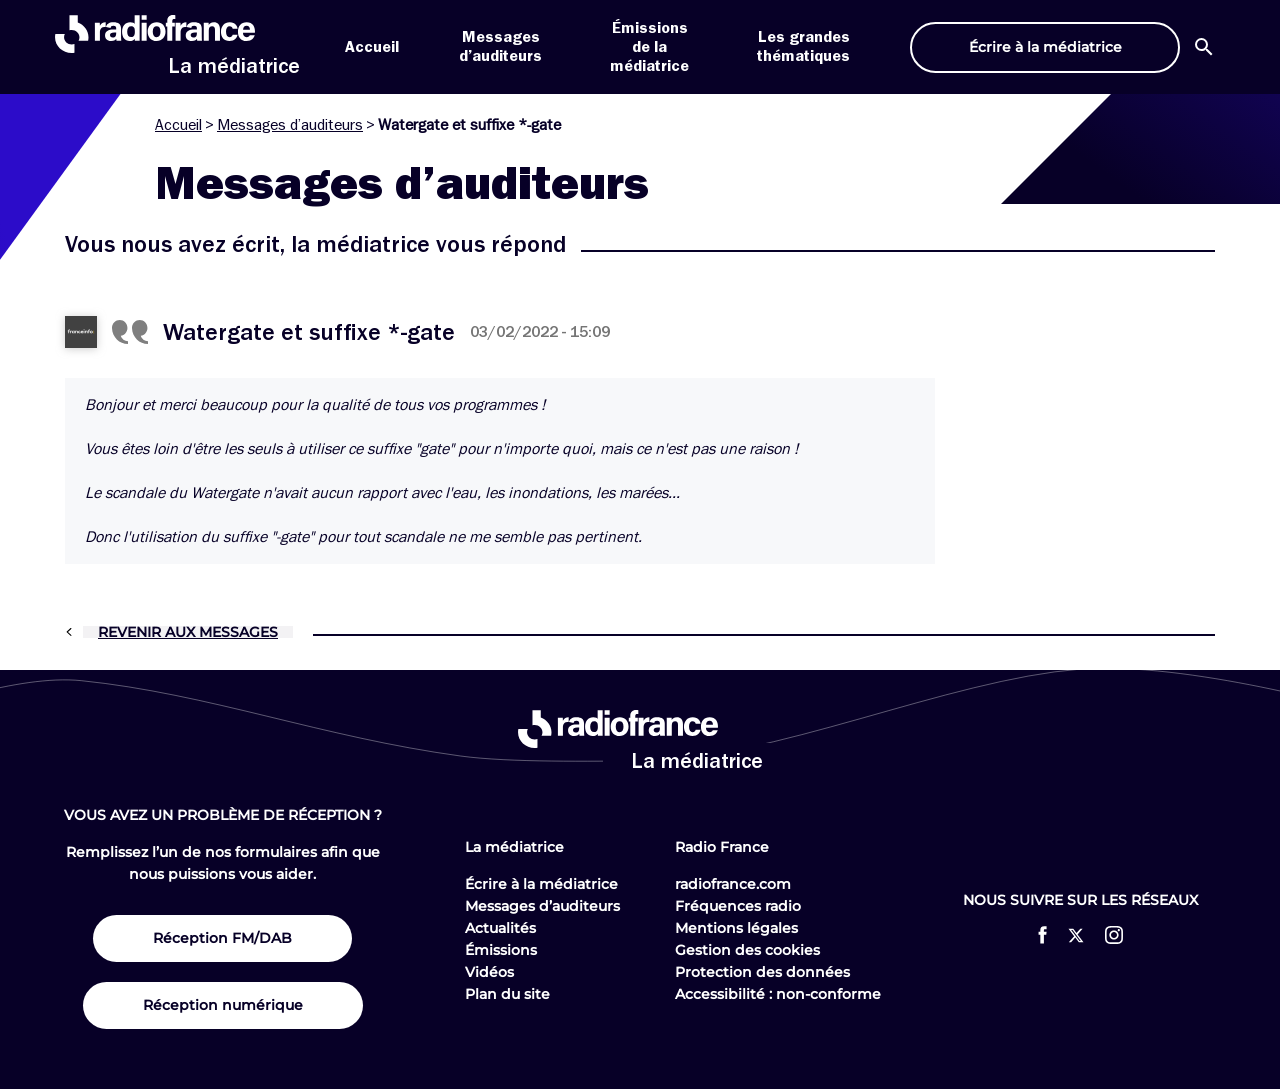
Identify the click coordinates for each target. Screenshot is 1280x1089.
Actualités (500, 928)
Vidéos (489, 972)
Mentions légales (736, 928)
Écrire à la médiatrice (541, 884)
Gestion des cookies (747, 950)
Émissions (501, 950)
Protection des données (762, 972)
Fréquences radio (738, 906)
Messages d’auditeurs (290, 125)
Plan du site (507, 994)
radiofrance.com (733, 884)
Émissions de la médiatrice (649, 47)
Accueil (372, 47)
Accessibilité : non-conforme (778, 994)
